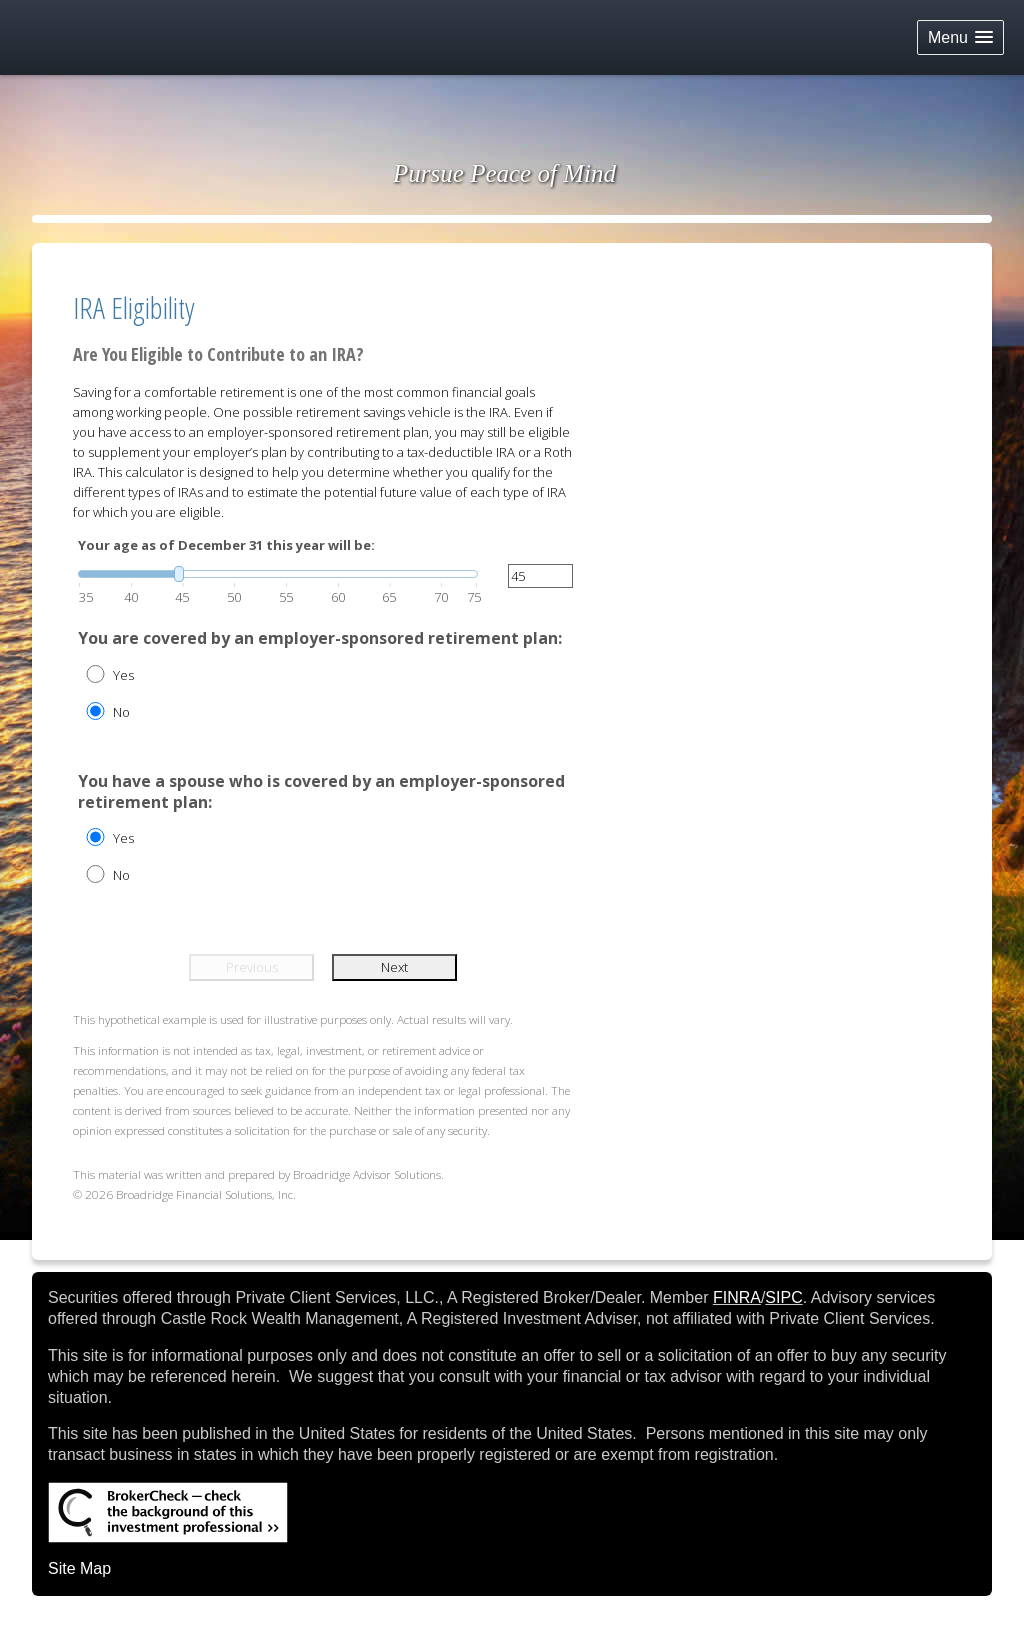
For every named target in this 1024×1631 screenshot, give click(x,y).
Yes (123, 675)
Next (394, 967)
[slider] (278, 574)
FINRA (737, 1297)
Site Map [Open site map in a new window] (79, 1568)
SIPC (783, 1297)
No (121, 712)
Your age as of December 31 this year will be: (226, 545)
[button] (960, 37)
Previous (252, 967)
